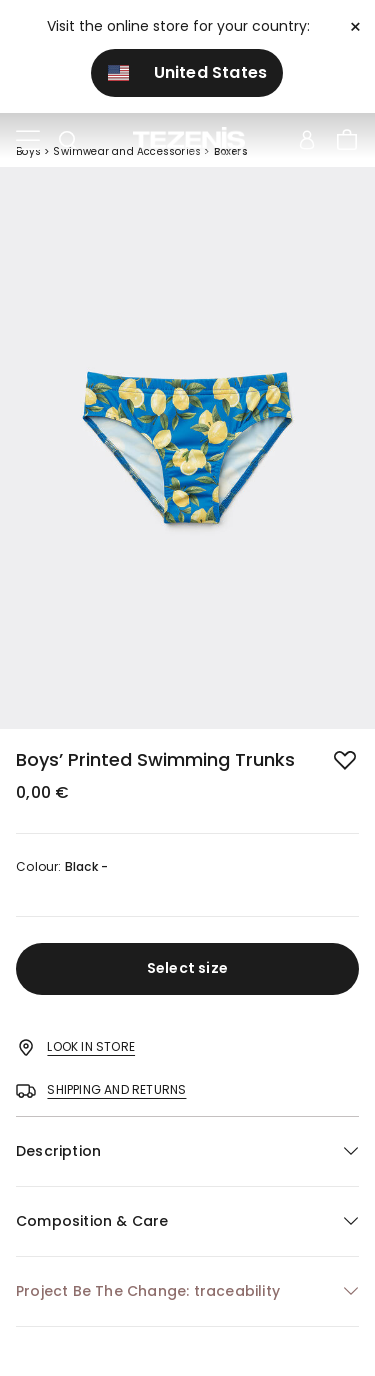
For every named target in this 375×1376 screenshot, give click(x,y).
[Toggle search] (68, 141)
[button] (187, 1151)
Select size (187, 968)
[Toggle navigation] (28, 141)
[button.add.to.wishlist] (347, 762)
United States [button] (188, 72)
